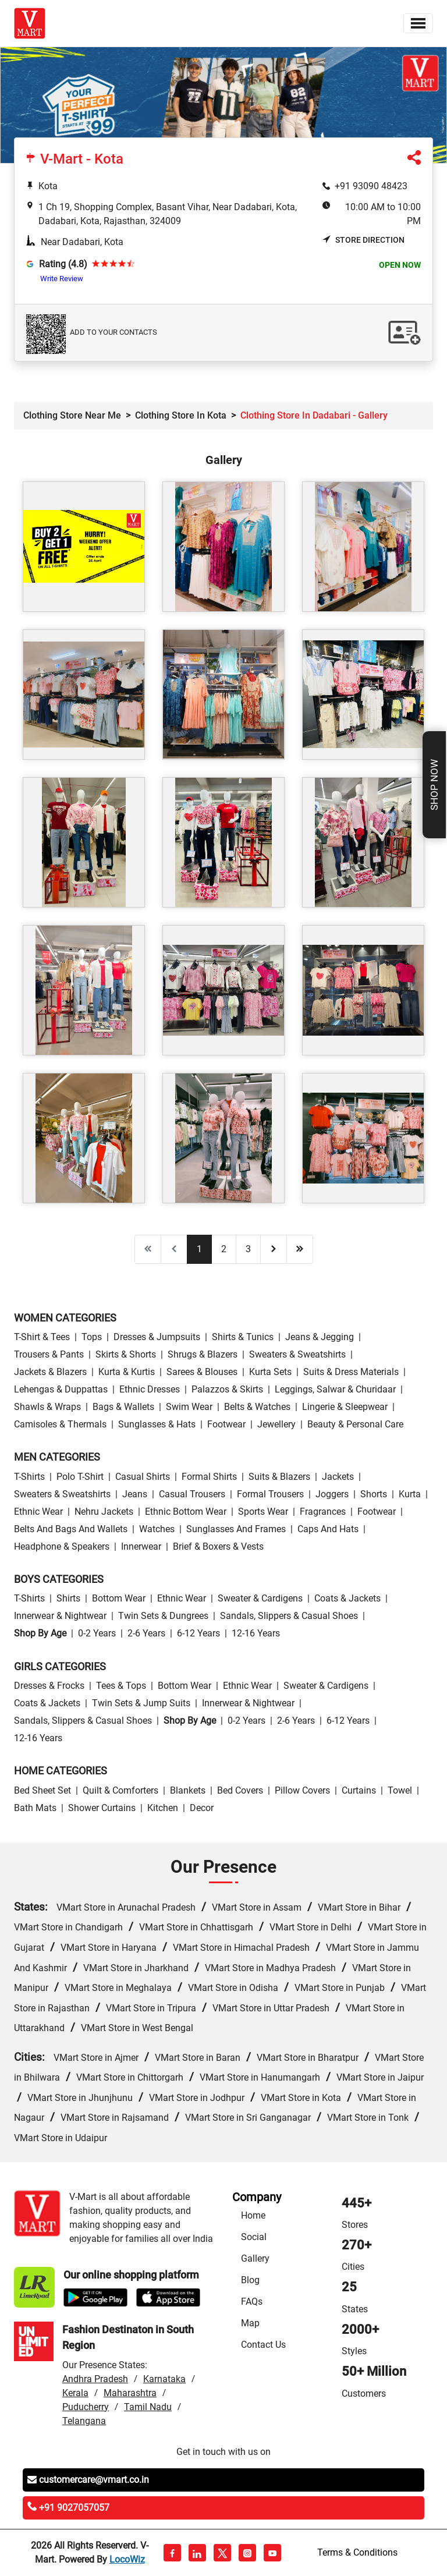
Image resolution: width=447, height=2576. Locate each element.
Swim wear (189, 1406)
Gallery (255, 2258)
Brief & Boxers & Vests (218, 1546)
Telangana (84, 2420)
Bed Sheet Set (42, 1790)
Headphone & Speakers (61, 1546)
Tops (91, 1336)
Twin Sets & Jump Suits (141, 1703)
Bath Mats (35, 1807)
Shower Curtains (102, 1807)
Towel (400, 1790)
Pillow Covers (302, 1790)
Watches (157, 1529)
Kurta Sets (270, 1371)
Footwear (226, 1424)
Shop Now (434, 784)
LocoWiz (127, 2559)
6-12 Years (198, 1633)
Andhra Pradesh (95, 2378)
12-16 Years (256, 1633)
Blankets (187, 1790)
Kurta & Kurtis (126, 1371)
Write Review (61, 278)
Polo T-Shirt (80, 1476)
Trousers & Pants (49, 1354)
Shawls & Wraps (47, 1406)
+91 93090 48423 (371, 186)
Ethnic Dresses (149, 1389)
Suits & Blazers (279, 1476)
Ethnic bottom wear (185, 1511)
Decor (202, 1807)
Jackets (338, 1476)
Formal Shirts (209, 1476)
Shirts (68, 1598)
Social (254, 2236)
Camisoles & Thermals (60, 1424)
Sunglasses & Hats (157, 1424)
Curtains (359, 1790)
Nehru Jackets (103, 1511)
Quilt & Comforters (120, 1790)
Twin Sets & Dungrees (163, 1615)
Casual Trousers (192, 1494)
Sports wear (263, 1511)
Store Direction (363, 240)
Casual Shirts (142, 1476)
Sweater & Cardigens (260, 1598)
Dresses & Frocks (49, 1685)
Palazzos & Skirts (227, 1389)
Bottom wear (119, 1598)
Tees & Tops (121, 1685)
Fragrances (323, 1511)
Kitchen (162, 1807)
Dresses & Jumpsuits (156, 1336)
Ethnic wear (38, 1511)
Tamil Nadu (148, 2406)
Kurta (410, 1494)
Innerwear (141, 1546)
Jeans (134, 1494)
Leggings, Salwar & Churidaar (335, 1389)
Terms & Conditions (357, 2552)
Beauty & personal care (355, 1424)
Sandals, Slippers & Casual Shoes (289, 1615)
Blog (250, 2280)
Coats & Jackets (347, 1598)
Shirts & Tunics (243, 1336)
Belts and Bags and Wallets (70, 1529)
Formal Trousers (270, 1494)
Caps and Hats (328, 1529)
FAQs (251, 2301)
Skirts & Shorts (125, 1354)
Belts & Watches (257, 1406)
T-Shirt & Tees (42, 1336)
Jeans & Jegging (319, 1336)
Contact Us (263, 2344)
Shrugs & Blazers (202, 1354)
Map (250, 2323)
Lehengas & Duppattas (61, 1389)
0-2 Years (97, 1633)
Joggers (332, 1494)
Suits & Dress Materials (351, 1371)
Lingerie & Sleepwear (345, 1406)
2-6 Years (146, 1633)
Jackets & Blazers (50, 1371)
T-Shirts (29, 1476)
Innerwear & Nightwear (60, 1615)
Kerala (75, 2392)
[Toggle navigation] (418, 23)
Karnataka (164, 2378)
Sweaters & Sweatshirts (297, 1354)
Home (253, 2215)
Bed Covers (240, 1790)
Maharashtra (130, 2392)
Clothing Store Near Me (72, 415)
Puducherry (85, 2406)
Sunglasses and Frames (236, 1529)
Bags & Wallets (123, 1406)
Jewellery (276, 1424)
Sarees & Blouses (201, 1371)
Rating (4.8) (63, 264)
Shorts (373, 1494)
